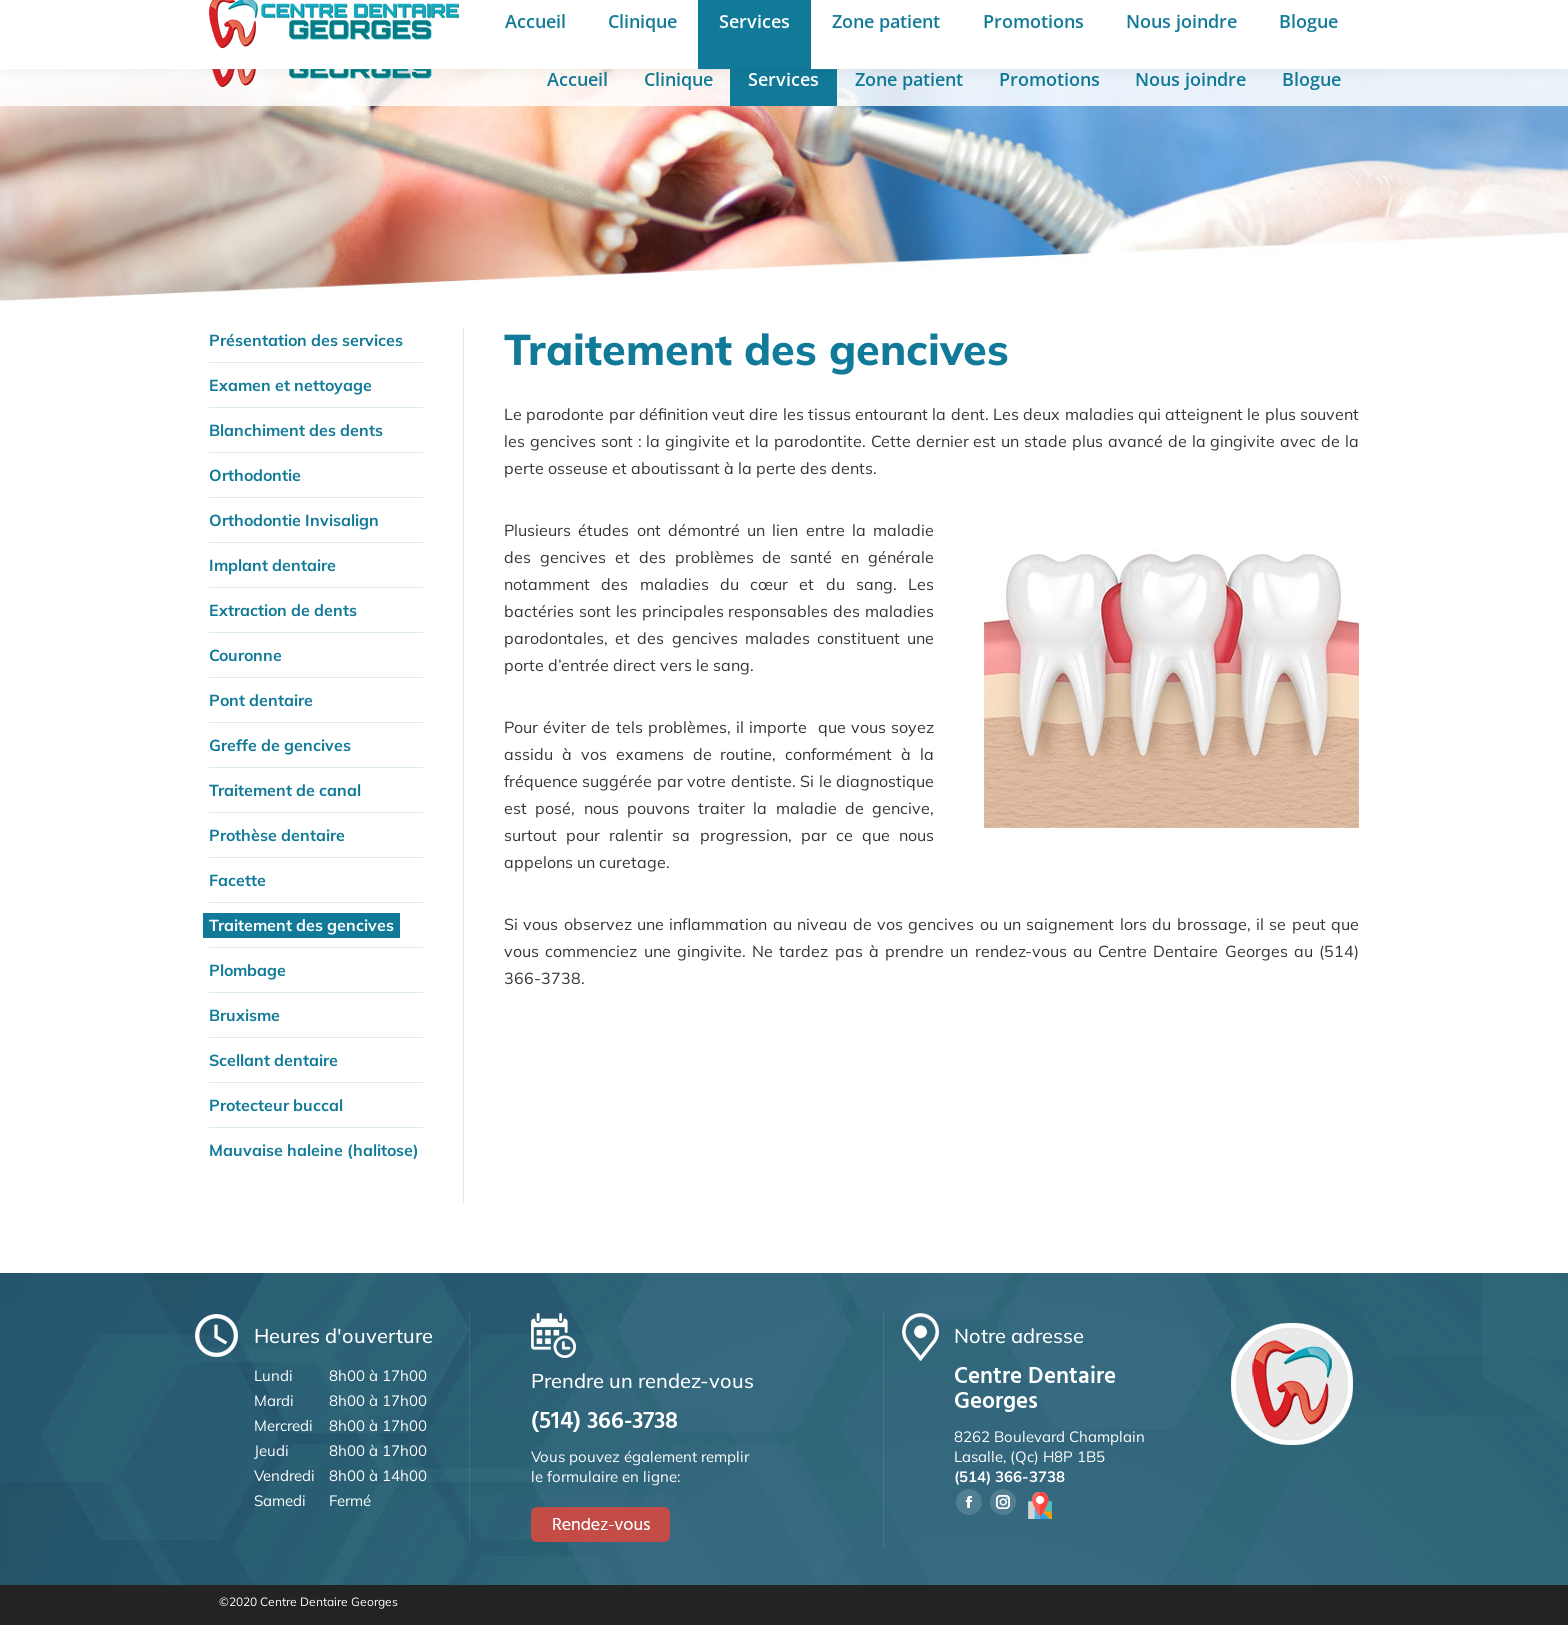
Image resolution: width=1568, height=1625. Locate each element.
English (1204, 29)
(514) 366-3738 (881, 28)
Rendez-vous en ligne (1329, 27)
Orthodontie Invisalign (294, 520)
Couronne (245, 655)
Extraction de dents (283, 610)
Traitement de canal (285, 790)
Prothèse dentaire (277, 835)
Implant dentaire (272, 565)
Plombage (247, 970)
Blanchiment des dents (296, 430)
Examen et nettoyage (290, 385)
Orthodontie (255, 475)
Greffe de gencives (280, 745)
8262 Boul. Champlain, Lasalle (666, 28)
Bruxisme (244, 1015)
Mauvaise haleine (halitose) (314, 1150)
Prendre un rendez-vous (1054, 28)
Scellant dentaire (273, 1060)
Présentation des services (306, 340)
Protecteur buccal (276, 1105)
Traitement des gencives (301, 925)
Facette (237, 880)
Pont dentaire (261, 700)
